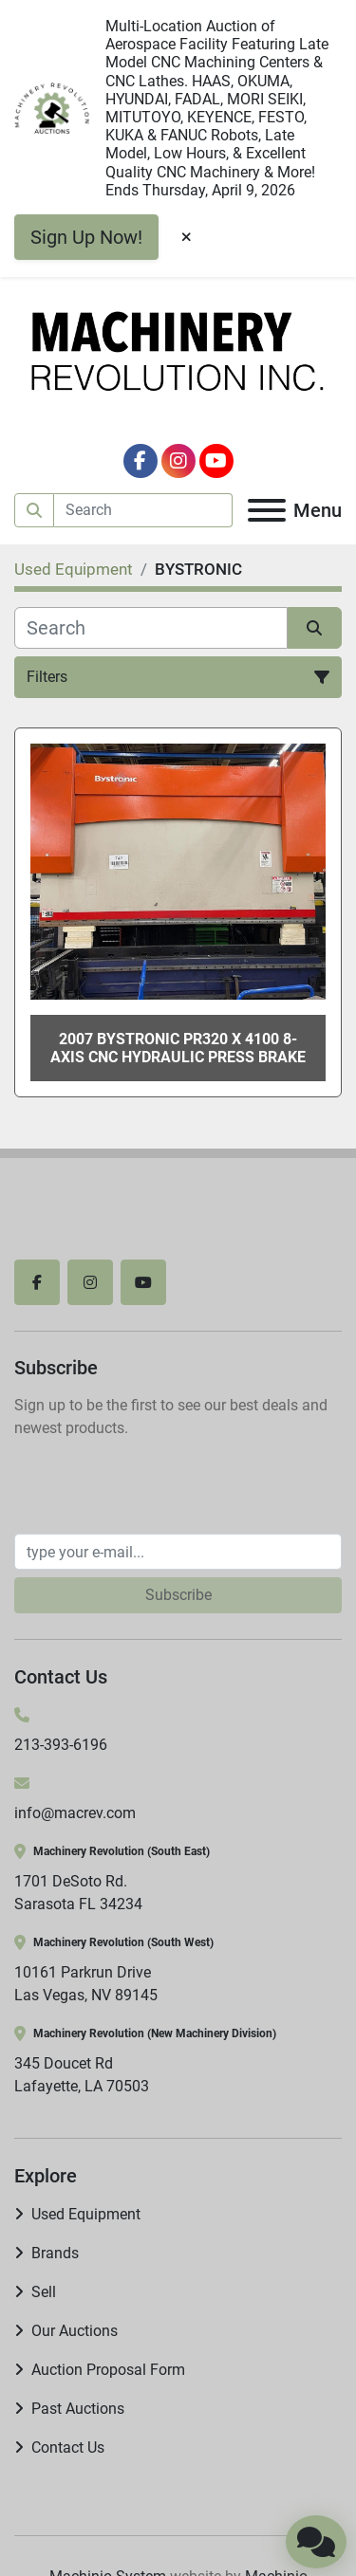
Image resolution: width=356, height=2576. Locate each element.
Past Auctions (77, 2409)
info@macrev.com (75, 1813)
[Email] (178, 1552)
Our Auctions (74, 2331)
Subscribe (178, 1595)
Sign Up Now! (86, 237)
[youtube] (216, 461)
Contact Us (67, 2447)
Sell (43, 2292)
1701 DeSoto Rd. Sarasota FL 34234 (78, 1892)
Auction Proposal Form (108, 2370)
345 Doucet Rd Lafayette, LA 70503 (81, 2074)
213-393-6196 (60, 1745)
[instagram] (178, 461)
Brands (55, 2253)
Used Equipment (86, 2214)
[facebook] (140, 461)
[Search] (143, 510)
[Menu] (267, 510)
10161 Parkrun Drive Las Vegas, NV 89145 (86, 1983)
